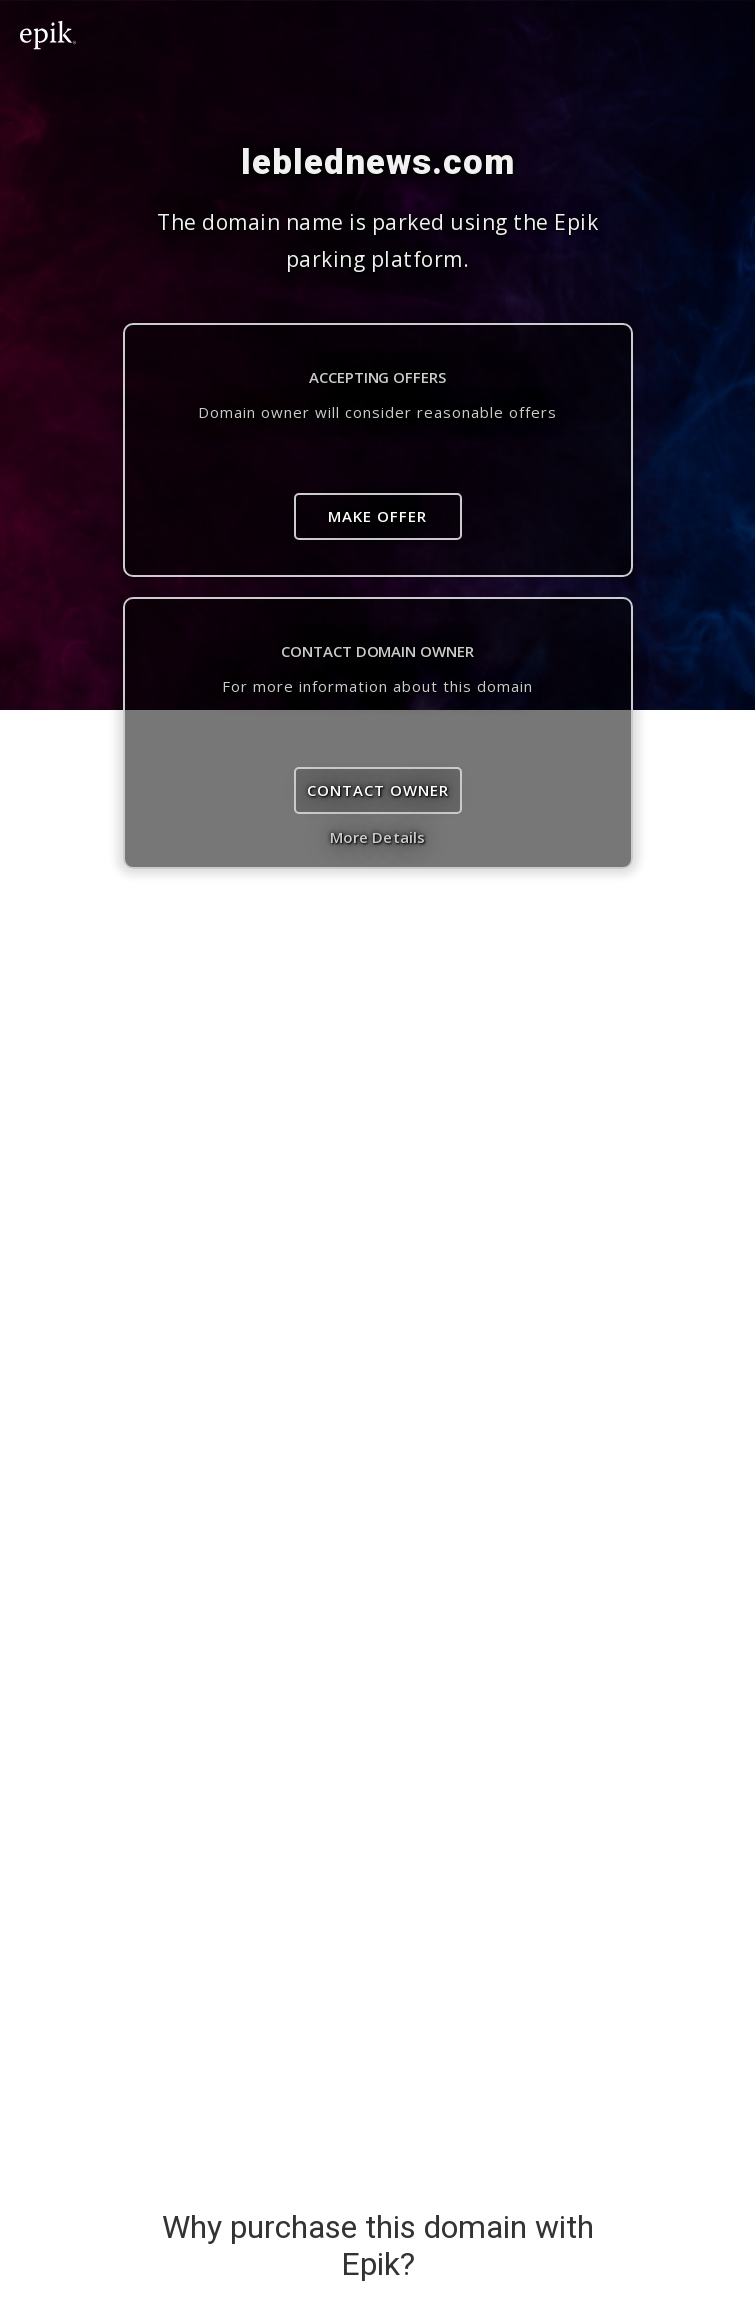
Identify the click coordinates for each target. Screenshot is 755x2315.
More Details (377, 837)
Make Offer (377, 516)
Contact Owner (378, 790)
